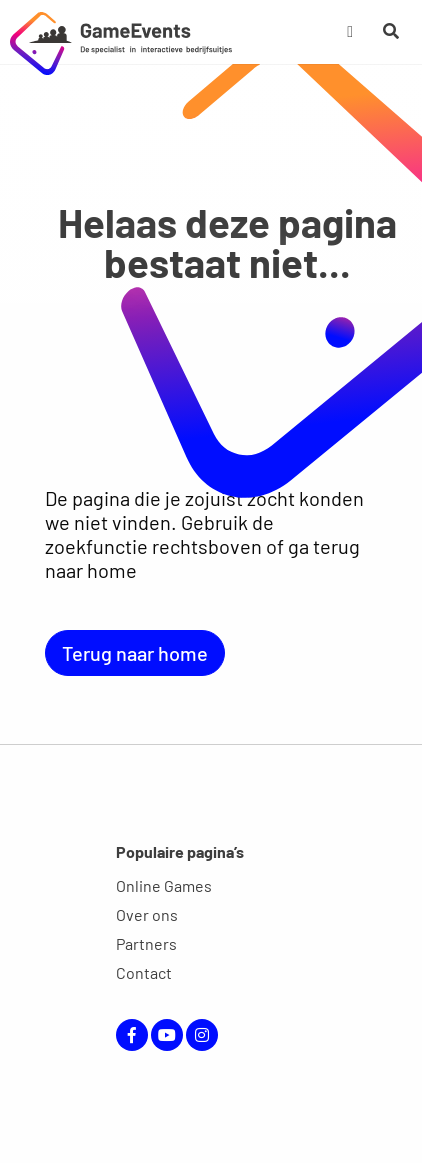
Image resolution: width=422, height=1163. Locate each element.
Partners (146, 943)
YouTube (167, 1035)
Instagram (202, 1035)
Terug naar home (135, 653)
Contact (144, 972)
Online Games (164, 885)
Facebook (132, 1035)
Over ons (147, 914)
